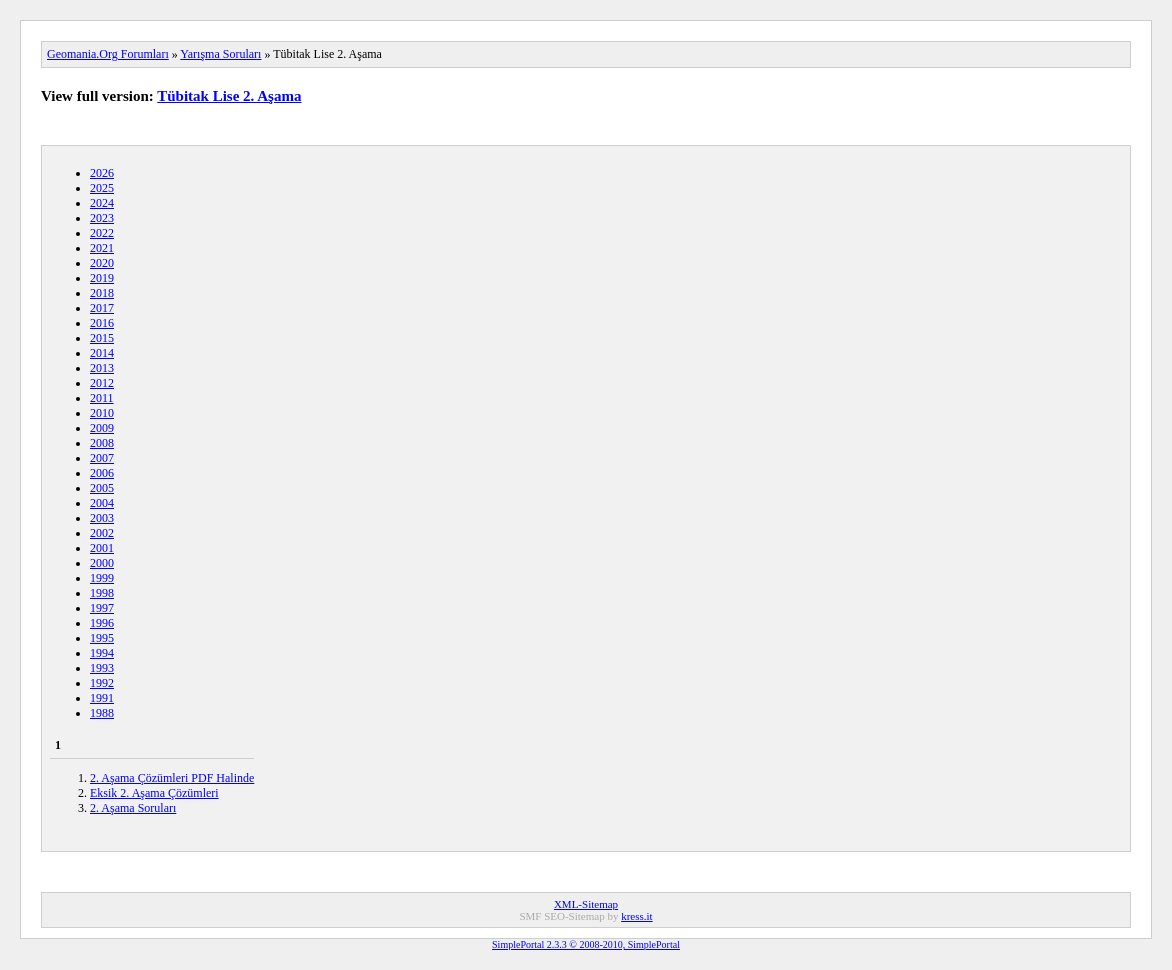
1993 (102, 668)
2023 (102, 218)
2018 (102, 293)
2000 (102, 563)
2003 (102, 518)
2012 (102, 383)
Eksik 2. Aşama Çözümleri (154, 793)
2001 (102, 548)
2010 (102, 413)
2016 (102, 323)
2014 (102, 353)
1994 (102, 653)
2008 (102, 443)
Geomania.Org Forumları (108, 54)
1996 (102, 623)
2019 (102, 278)
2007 (102, 458)
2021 (102, 248)
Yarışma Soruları (220, 54)
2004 (102, 503)
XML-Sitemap (586, 904)
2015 (102, 338)
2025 (102, 188)
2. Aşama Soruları (133, 808)
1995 (102, 638)
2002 (102, 533)
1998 (102, 593)
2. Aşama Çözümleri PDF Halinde (172, 778)
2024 (102, 203)
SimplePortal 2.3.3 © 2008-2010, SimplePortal (586, 944)
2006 (102, 473)
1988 (102, 713)
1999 (102, 578)
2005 (102, 488)
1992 (102, 683)
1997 (102, 608)
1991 (102, 698)
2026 (102, 173)
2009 (102, 428)
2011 (102, 398)
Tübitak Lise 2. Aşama (229, 96)
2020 (102, 263)
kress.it (636, 916)
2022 (102, 233)
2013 (102, 368)
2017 (102, 308)
